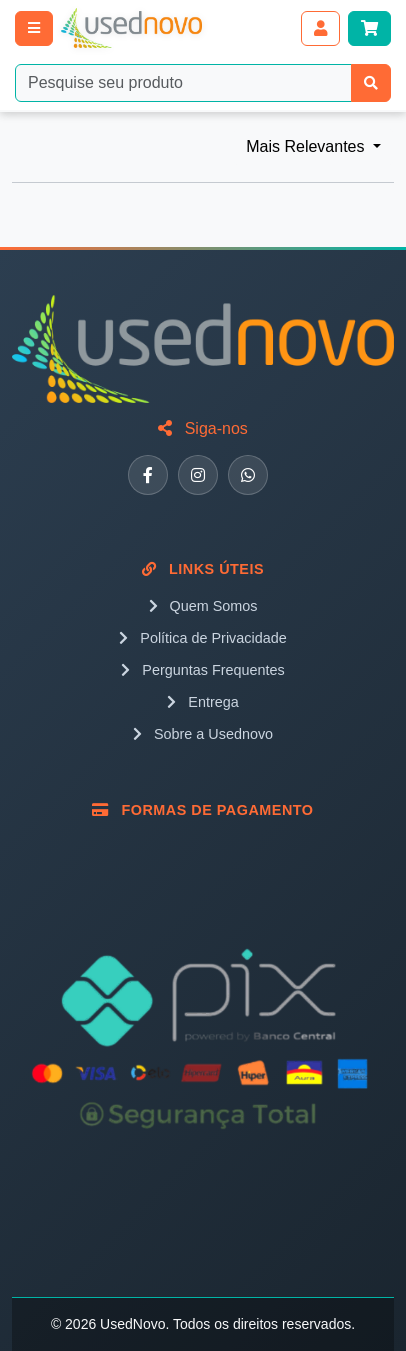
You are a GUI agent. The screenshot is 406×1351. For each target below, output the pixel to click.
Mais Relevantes (307, 146)
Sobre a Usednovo (203, 734)
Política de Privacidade (202, 638)
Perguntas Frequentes (202, 670)
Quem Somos (203, 606)
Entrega (202, 702)
